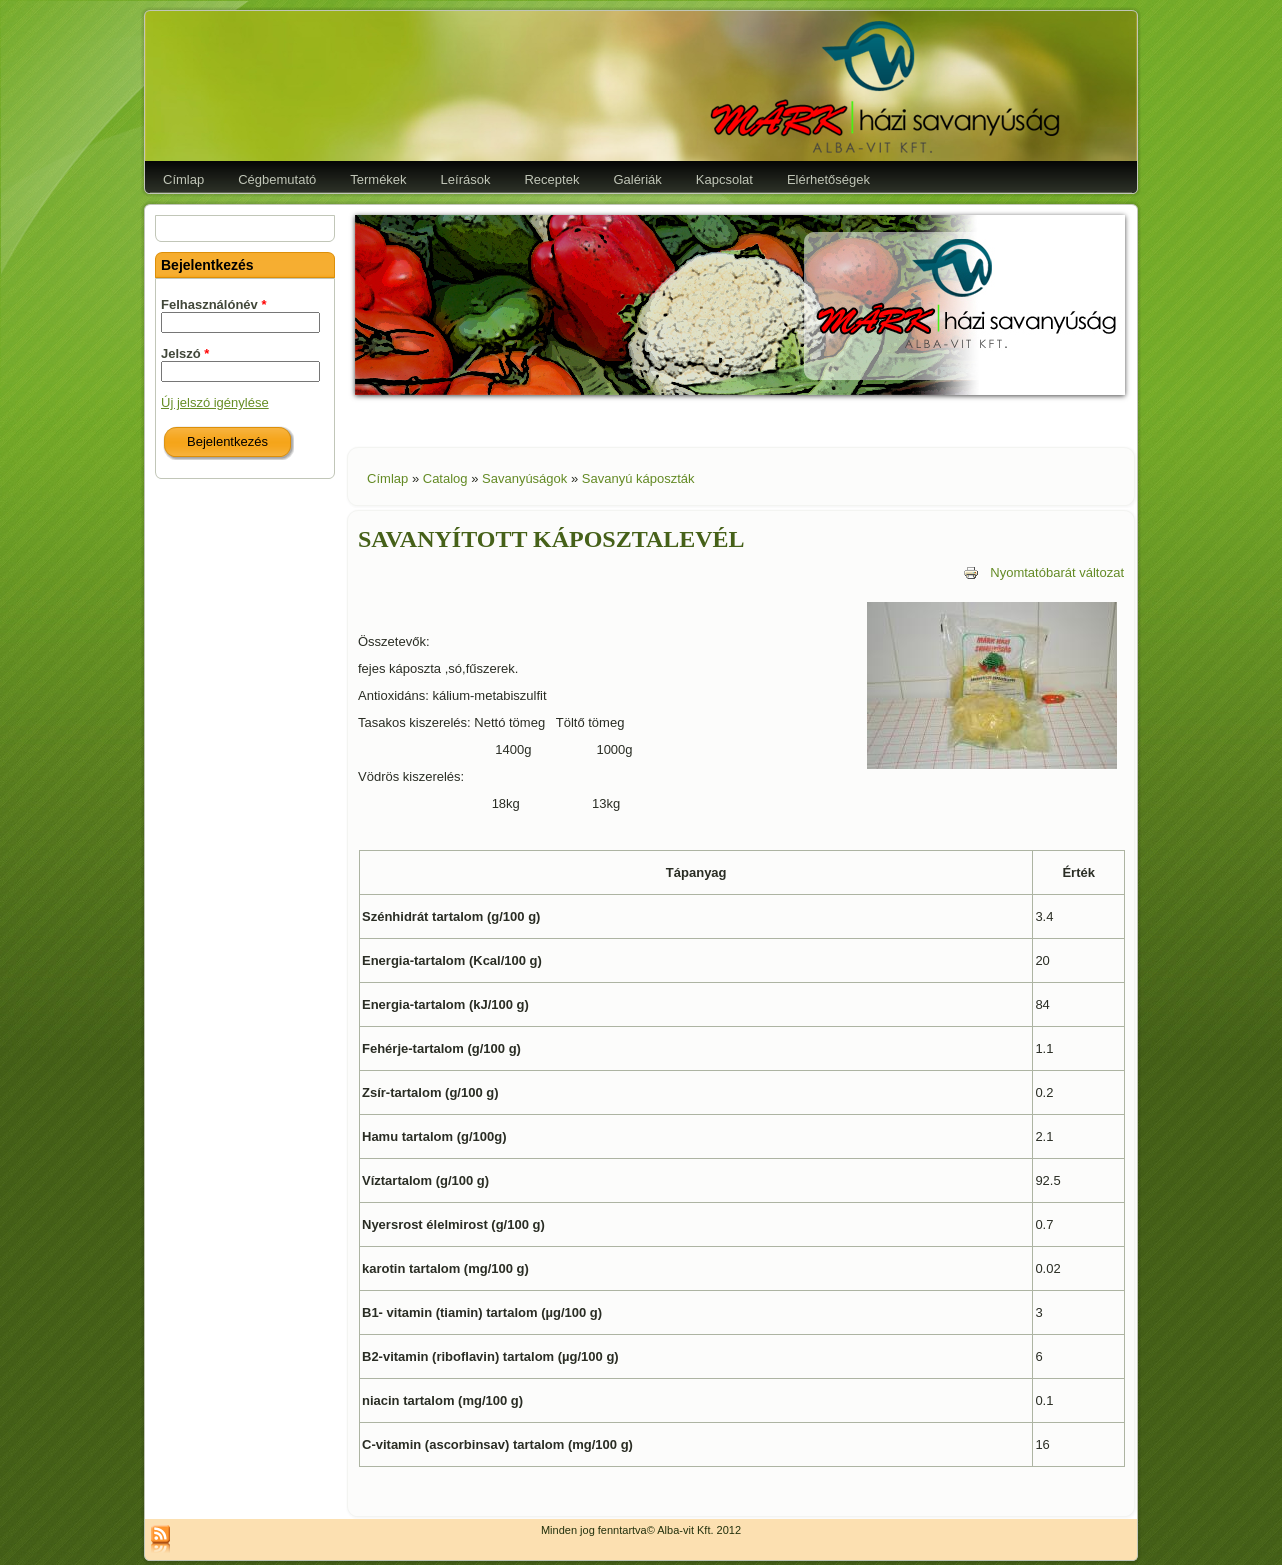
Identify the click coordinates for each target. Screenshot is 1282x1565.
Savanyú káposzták (638, 478)
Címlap (387, 478)
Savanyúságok (524, 478)
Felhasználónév (213, 304)
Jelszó (185, 353)
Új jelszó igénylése (215, 402)
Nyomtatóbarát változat (1043, 572)
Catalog (445, 478)
